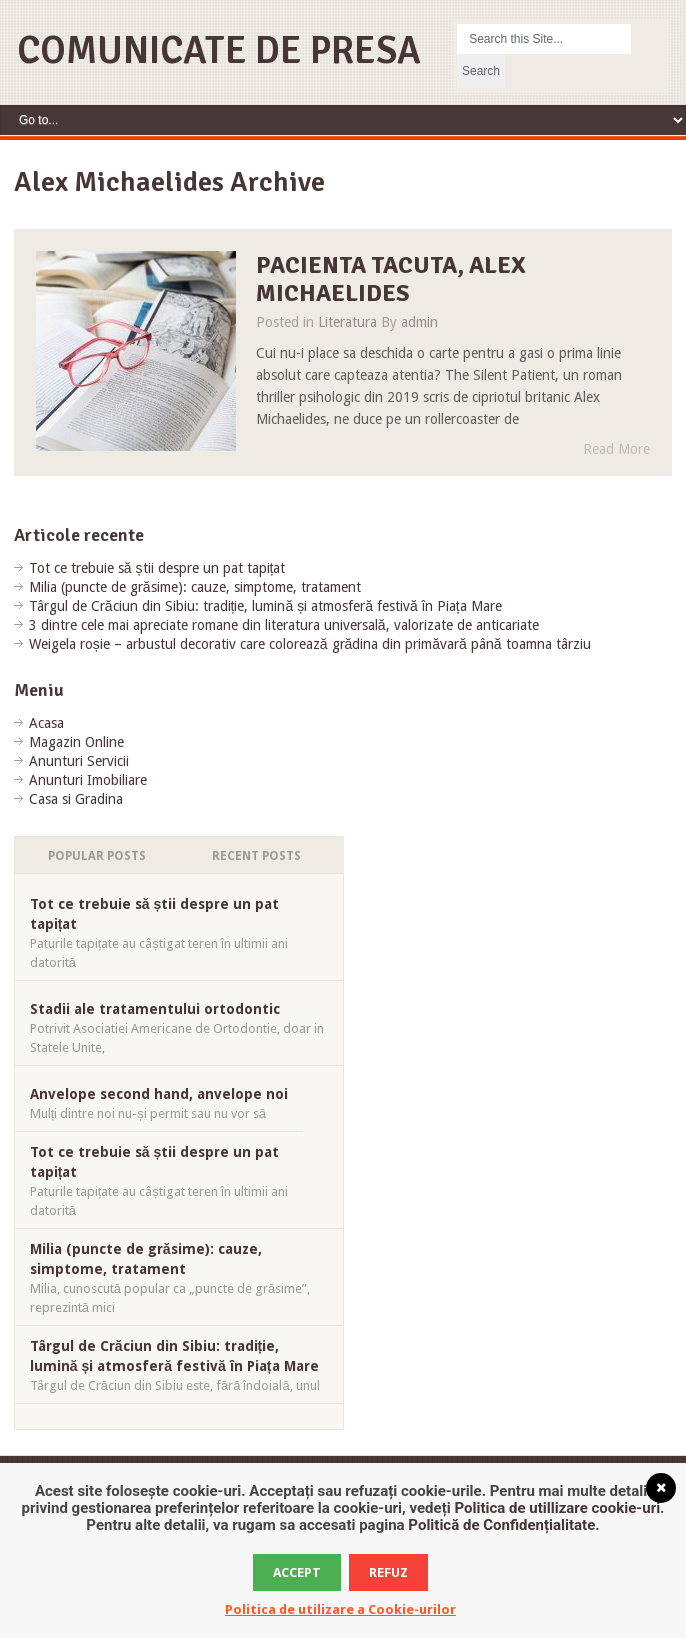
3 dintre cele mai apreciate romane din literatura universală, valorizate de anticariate (284, 625)
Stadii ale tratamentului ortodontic (155, 1009)
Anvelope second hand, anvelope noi (159, 1094)
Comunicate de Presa (219, 50)
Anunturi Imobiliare (88, 780)
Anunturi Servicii (79, 761)
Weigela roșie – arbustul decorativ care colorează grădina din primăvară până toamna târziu (310, 644)
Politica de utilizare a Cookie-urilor (340, 1609)
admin (419, 322)
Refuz (388, 1572)
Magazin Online (76, 742)
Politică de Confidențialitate (501, 1525)
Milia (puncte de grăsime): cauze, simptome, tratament (195, 587)
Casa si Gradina (76, 799)
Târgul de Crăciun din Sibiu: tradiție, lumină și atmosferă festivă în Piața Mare (265, 606)
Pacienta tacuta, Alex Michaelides (391, 279)
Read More (616, 449)
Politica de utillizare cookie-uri (557, 1508)
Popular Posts (97, 856)
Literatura (347, 322)
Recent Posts (256, 856)
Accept (297, 1572)
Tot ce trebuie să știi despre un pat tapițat (157, 568)
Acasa (46, 723)
